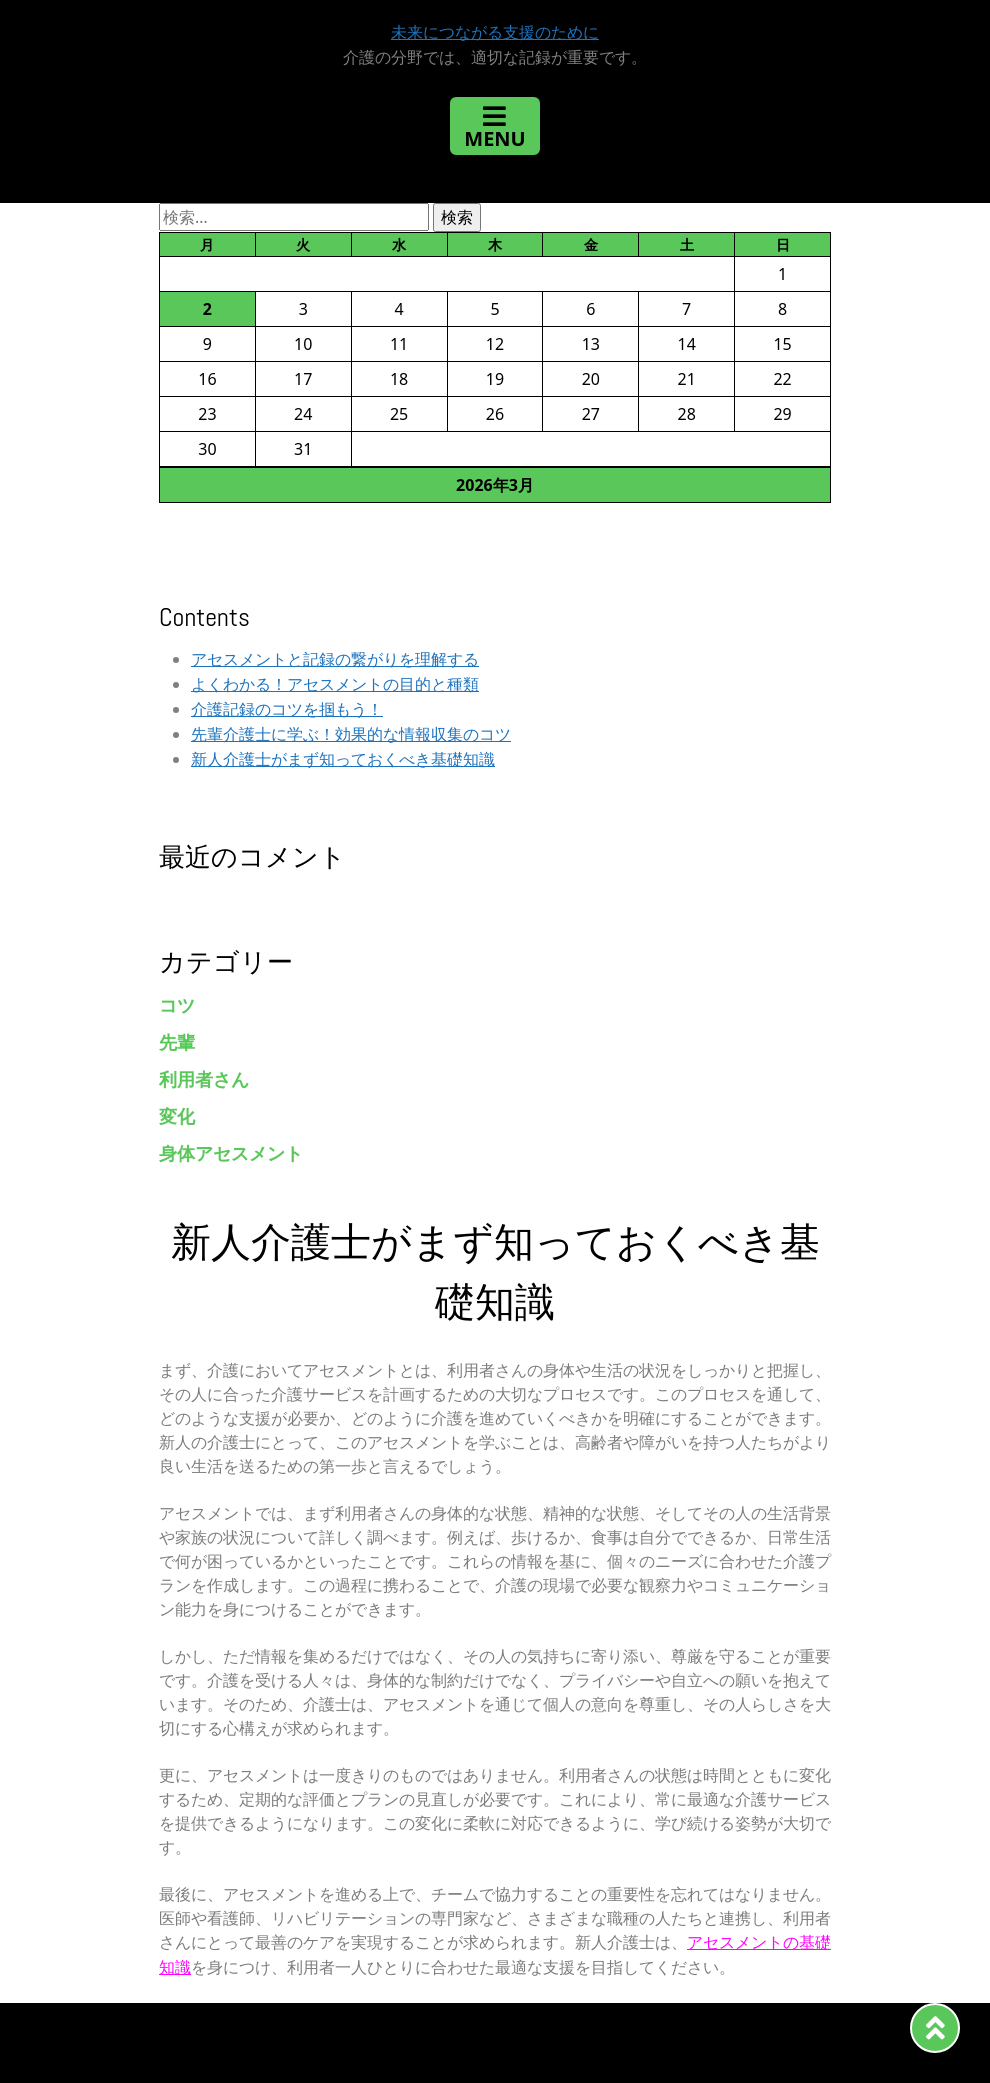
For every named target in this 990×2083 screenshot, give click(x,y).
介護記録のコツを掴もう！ (287, 709)
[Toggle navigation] (494, 126)
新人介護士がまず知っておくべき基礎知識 (343, 759)
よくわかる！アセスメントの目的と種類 (335, 684)
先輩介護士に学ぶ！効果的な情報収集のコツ (351, 734)
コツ (177, 1005)
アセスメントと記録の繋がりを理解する (335, 659)
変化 (177, 1116)
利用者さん (204, 1079)
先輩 (177, 1042)
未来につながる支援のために (495, 32)
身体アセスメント (231, 1153)
